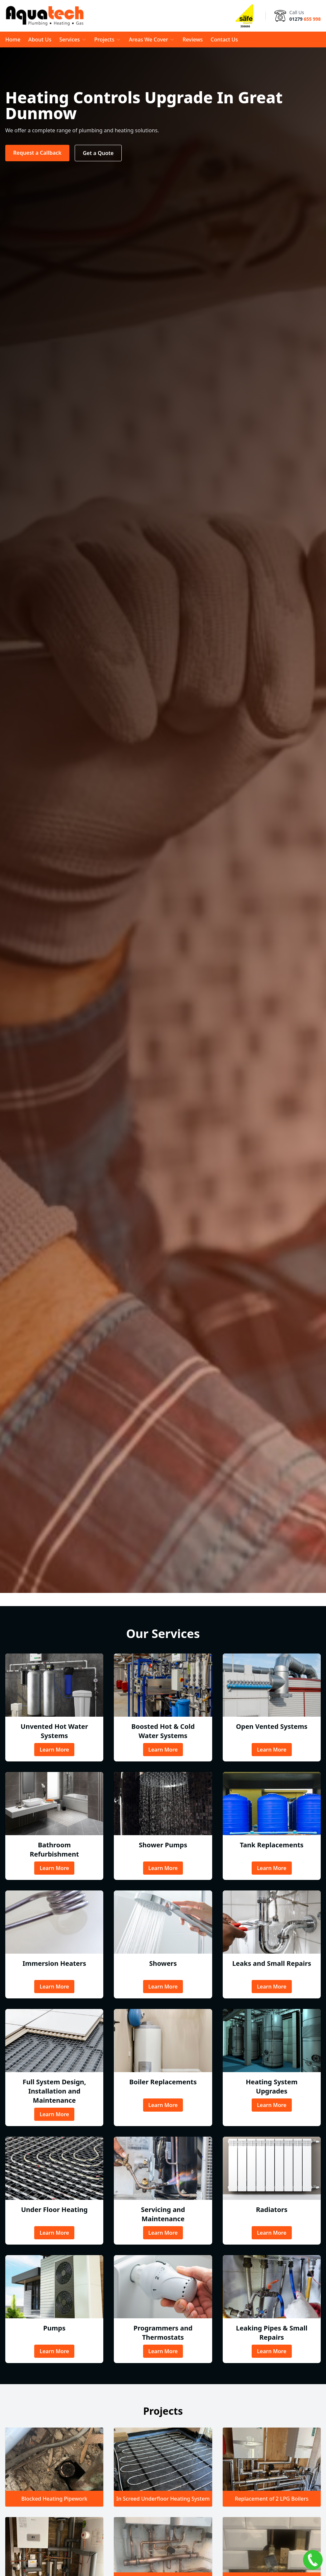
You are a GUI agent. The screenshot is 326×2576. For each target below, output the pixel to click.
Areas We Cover (152, 39)
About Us (39, 39)
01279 (305, 19)
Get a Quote (98, 153)
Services (72, 39)
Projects (107, 39)
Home (12, 39)
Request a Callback (37, 152)
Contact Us (224, 39)
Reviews (193, 39)
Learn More (54, 1749)
